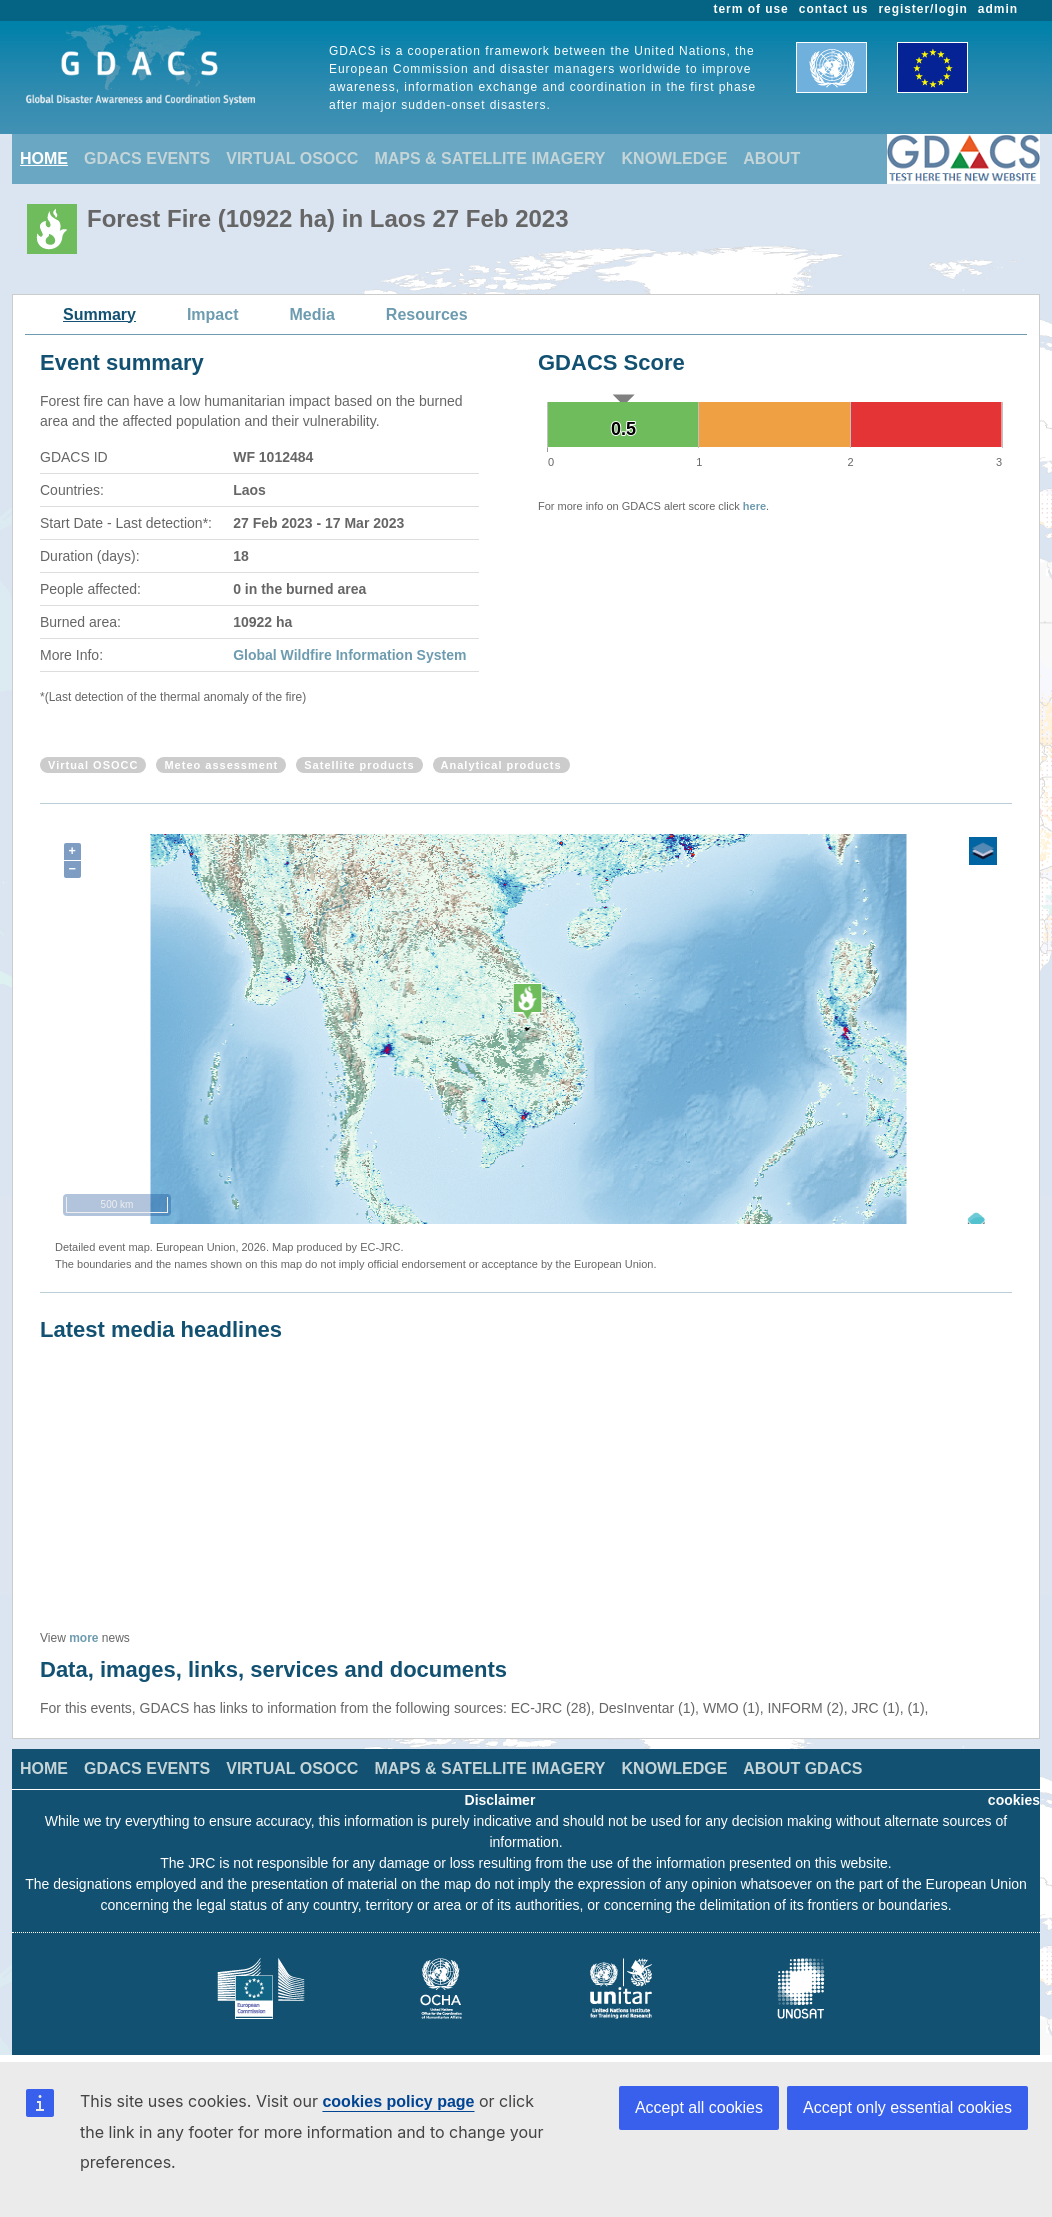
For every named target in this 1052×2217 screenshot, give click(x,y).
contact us (834, 9)
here (754, 506)
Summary (99, 314)
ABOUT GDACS (802, 1768)
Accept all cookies (699, 2107)
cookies (1014, 1800)
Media (312, 314)
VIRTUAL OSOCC (292, 158)
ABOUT (771, 158)
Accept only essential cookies (907, 2107)
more (83, 1638)
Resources (427, 314)
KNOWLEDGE (675, 158)
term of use (751, 9)
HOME (44, 158)
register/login (922, 9)
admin (998, 9)
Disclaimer (500, 1800)
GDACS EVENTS (147, 158)
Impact (213, 314)
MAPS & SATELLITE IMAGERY (489, 158)
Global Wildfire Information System (349, 655)
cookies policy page (398, 2101)
